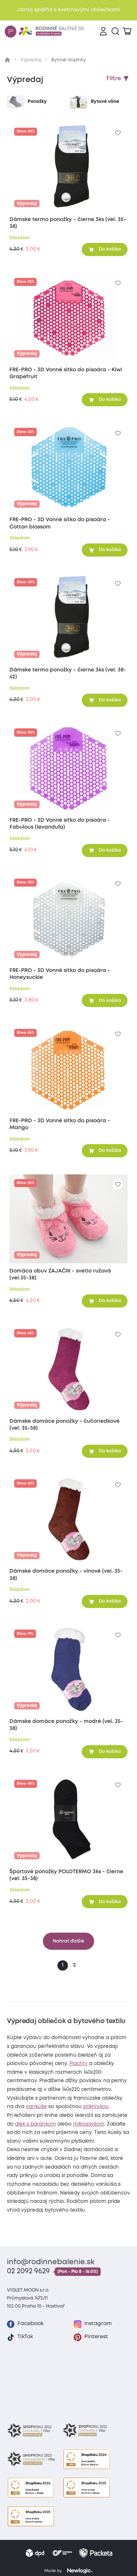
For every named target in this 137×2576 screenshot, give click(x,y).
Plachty (78, 2063)
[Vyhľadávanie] (115, 31)
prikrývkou (96, 2106)
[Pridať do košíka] (105, 249)
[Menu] (10, 31)
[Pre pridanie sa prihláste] (118, 133)
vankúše (36, 2106)
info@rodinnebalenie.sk (50, 2262)
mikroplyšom (88, 2124)
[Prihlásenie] (103, 31)
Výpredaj (30, 60)
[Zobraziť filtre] (118, 79)
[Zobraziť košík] (127, 31)
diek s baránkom (35, 2124)
